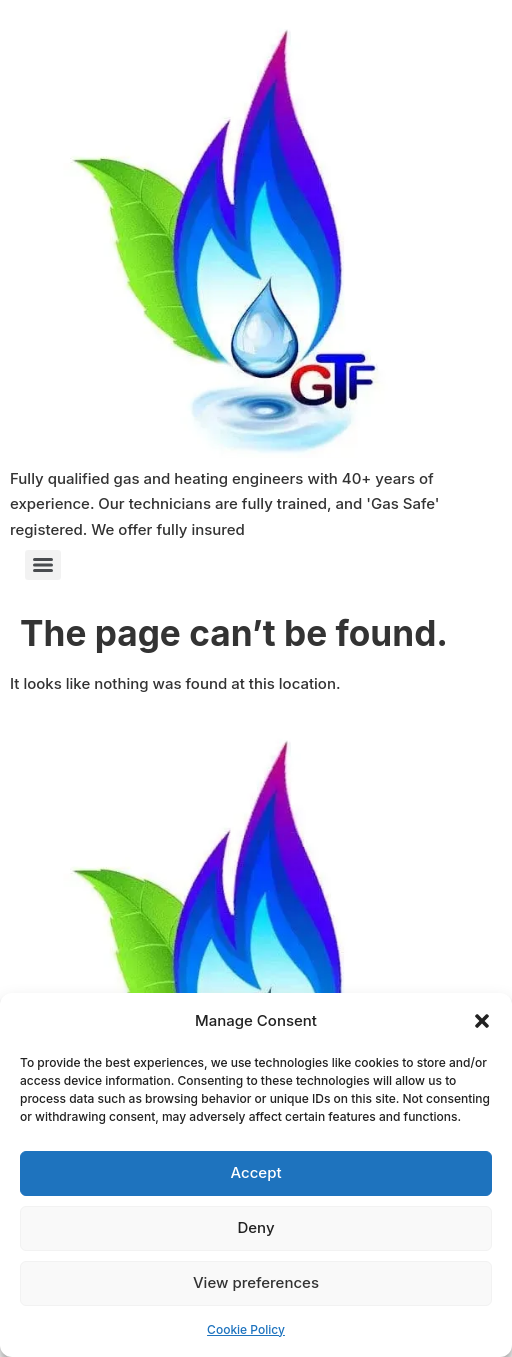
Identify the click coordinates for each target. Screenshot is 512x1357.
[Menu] (43, 565)
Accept (255, 1172)
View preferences (256, 1282)
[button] (482, 1021)
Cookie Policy (246, 1329)
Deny (255, 1227)
